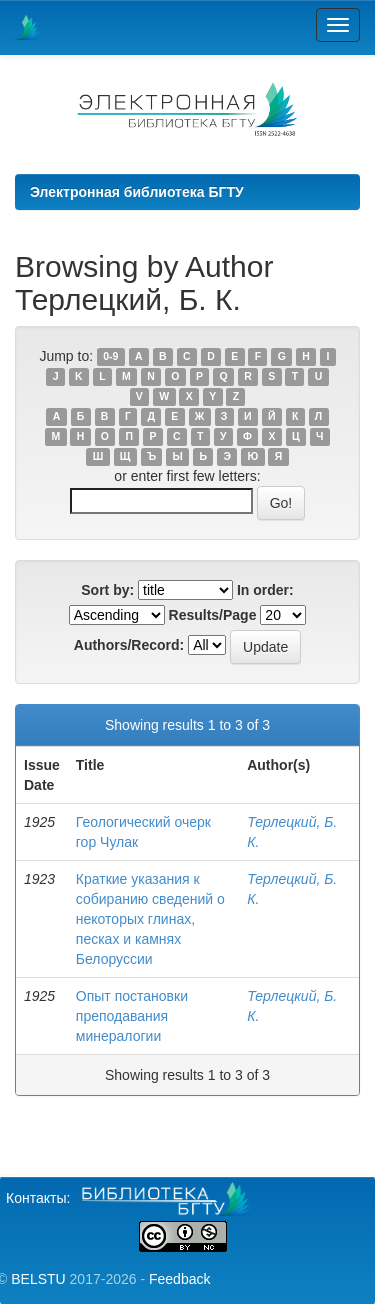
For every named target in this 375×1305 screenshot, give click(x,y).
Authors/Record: (129, 645)
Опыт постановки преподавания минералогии (132, 1016)
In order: (265, 590)
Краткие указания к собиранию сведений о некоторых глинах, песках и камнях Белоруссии (150, 919)
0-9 (110, 357)
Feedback (179, 1279)
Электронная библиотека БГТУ (137, 192)
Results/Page (213, 615)
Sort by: (107, 590)
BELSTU (38, 1279)
